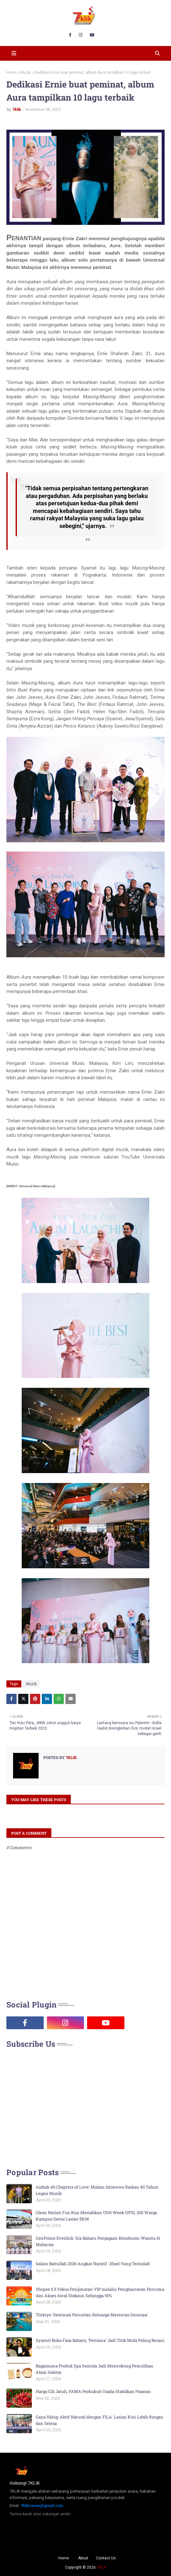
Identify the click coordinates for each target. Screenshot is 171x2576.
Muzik (25, 72)
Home (11, 72)
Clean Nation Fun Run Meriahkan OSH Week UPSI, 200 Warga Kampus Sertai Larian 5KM (96, 2216)
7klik (16, 109)
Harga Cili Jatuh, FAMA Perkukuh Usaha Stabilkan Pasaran (93, 2391)
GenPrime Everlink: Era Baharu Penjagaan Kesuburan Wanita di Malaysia (98, 2241)
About (83, 2558)
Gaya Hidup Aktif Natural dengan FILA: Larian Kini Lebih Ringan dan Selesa (99, 2420)
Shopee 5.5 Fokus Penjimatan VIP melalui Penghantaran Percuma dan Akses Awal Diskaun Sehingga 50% (100, 2292)
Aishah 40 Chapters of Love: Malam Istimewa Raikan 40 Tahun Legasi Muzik (97, 2190)
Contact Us (106, 2558)
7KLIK (101, 2567)
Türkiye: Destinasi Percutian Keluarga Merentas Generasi (91, 2315)
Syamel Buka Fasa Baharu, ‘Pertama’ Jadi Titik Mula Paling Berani (100, 2340)
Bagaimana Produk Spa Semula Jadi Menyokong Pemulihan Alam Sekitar (94, 2369)
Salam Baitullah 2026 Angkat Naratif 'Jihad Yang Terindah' (93, 2263)
